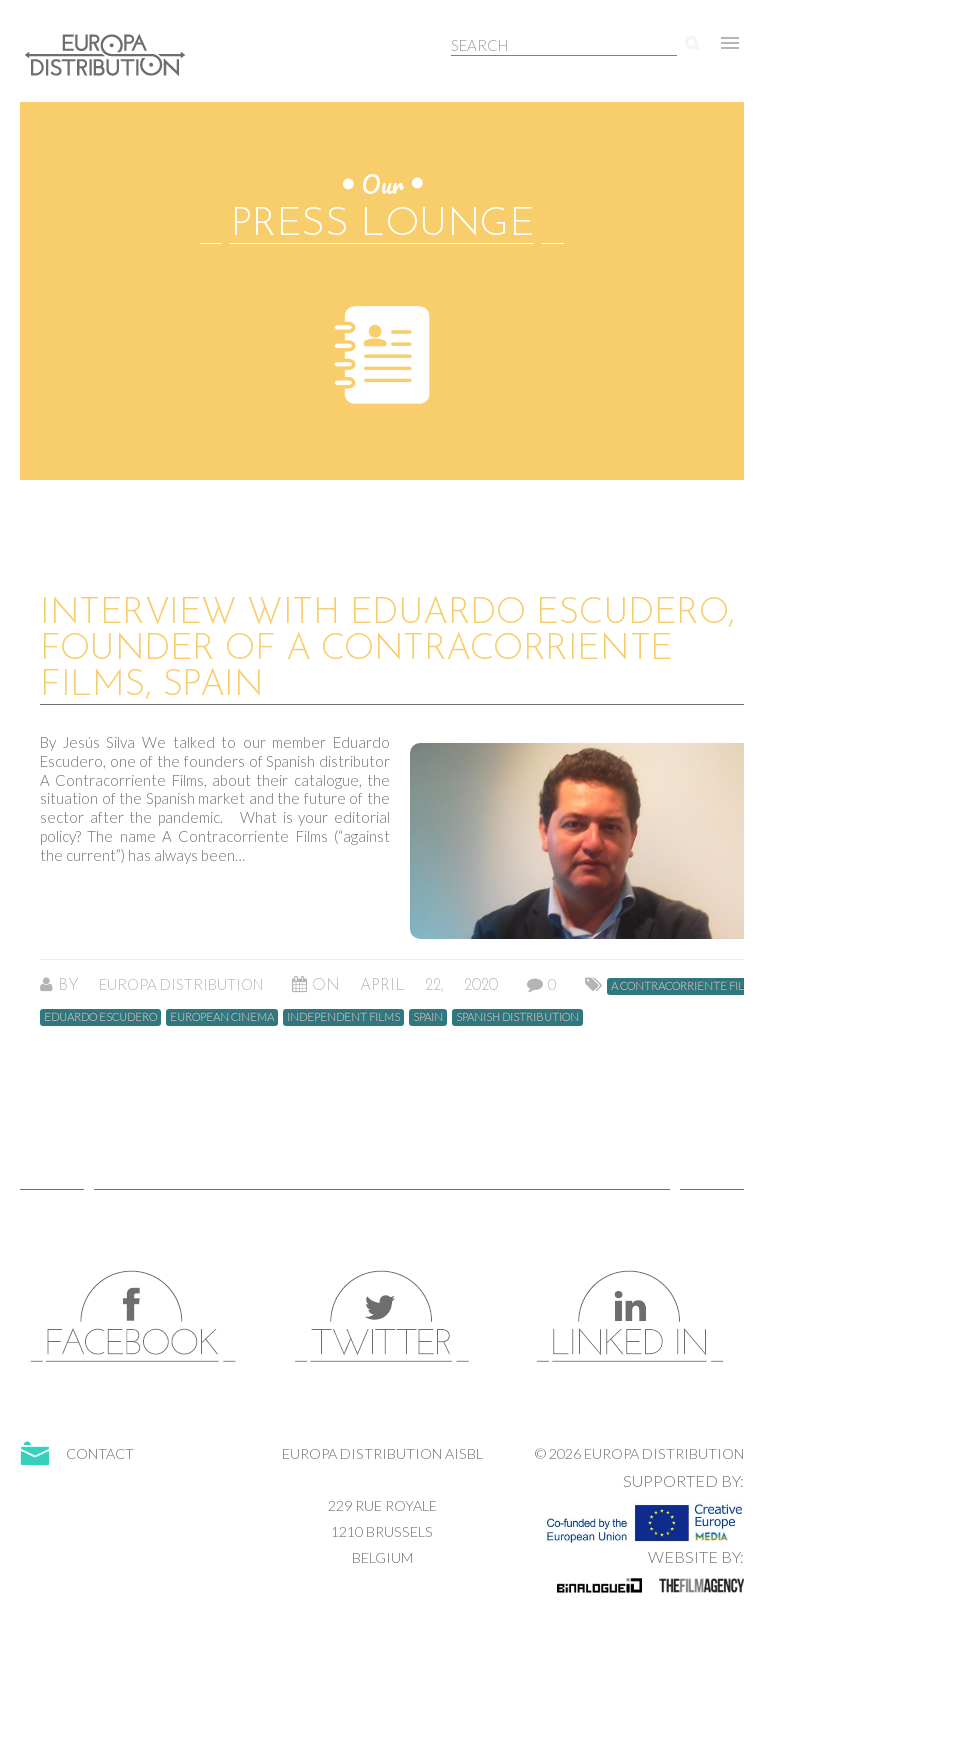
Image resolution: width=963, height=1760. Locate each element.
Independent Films (343, 1016)
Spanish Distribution (517, 1016)
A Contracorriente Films (685, 985)
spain (428, 1016)
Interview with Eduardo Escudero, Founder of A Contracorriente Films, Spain (387, 650)
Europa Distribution (115, 65)
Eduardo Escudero (100, 1016)
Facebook (134, 1316)
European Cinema (222, 1016)
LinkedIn (630, 1316)
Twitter (382, 1316)
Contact (100, 1453)
